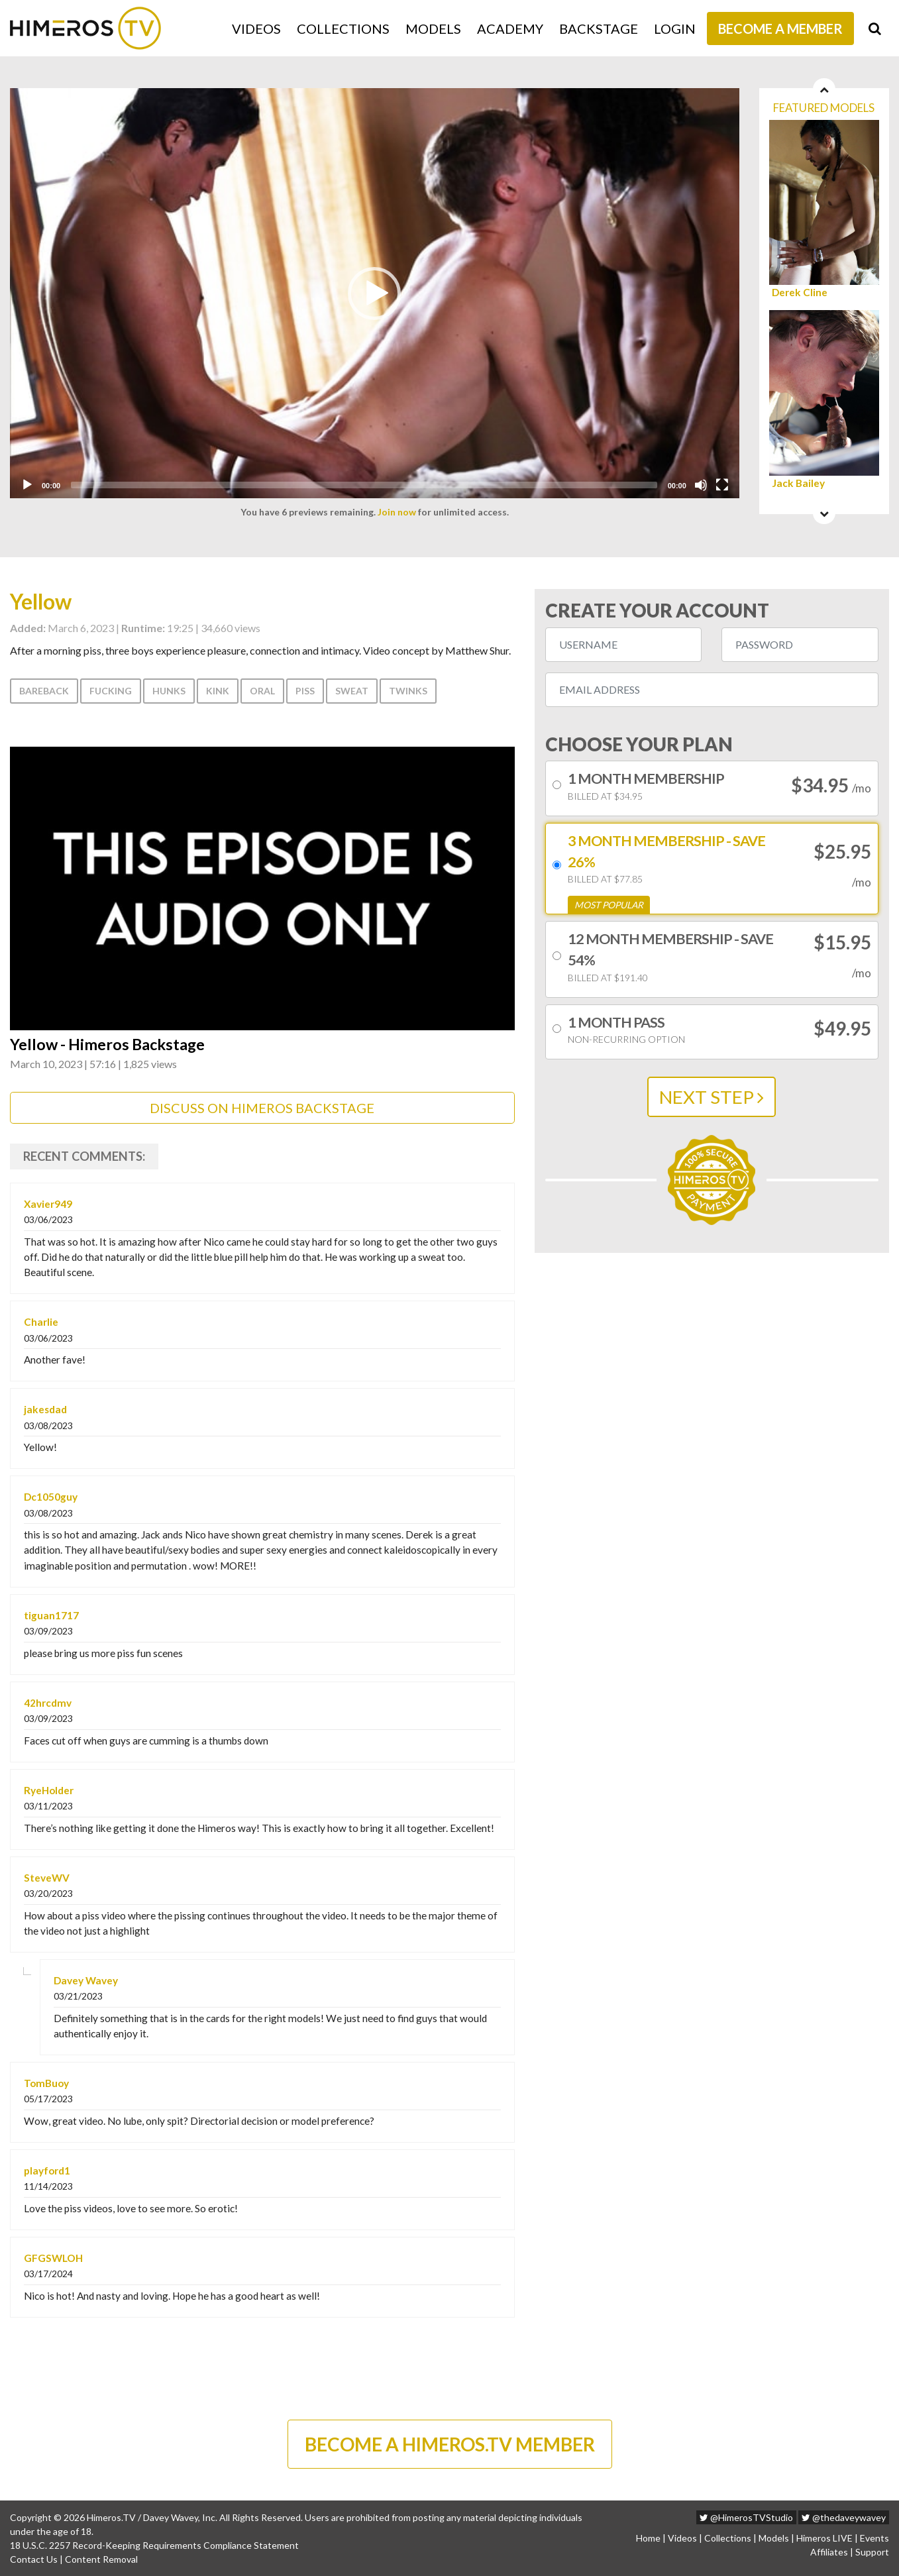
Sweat (351, 690)
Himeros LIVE (824, 2538)
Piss (305, 690)
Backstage (598, 28)
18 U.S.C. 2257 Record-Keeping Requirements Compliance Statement (154, 2545)
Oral (262, 690)
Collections (343, 28)
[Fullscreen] (722, 485)
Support (872, 2551)
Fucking (110, 690)
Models (433, 28)
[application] (374, 293)
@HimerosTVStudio (746, 2517)
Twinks (408, 690)
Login (675, 28)
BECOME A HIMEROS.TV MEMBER (450, 2444)
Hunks (168, 690)
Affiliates (829, 2551)
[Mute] (701, 485)
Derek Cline (799, 292)
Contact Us (34, 2559)
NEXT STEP (711, 1097)
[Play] (27, 485)
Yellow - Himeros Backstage (107, 1044)
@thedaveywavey (844, 2517)
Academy (510, 28)
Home (648, 2538)
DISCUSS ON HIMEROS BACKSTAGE (262, 1108)
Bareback (44, 690)
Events (874, 2538)
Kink (217, 690)
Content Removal (101, 2559)
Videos (256, 28)
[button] (374, 293)
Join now (397, 511)
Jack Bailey (798, 483)
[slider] (364, 485)
